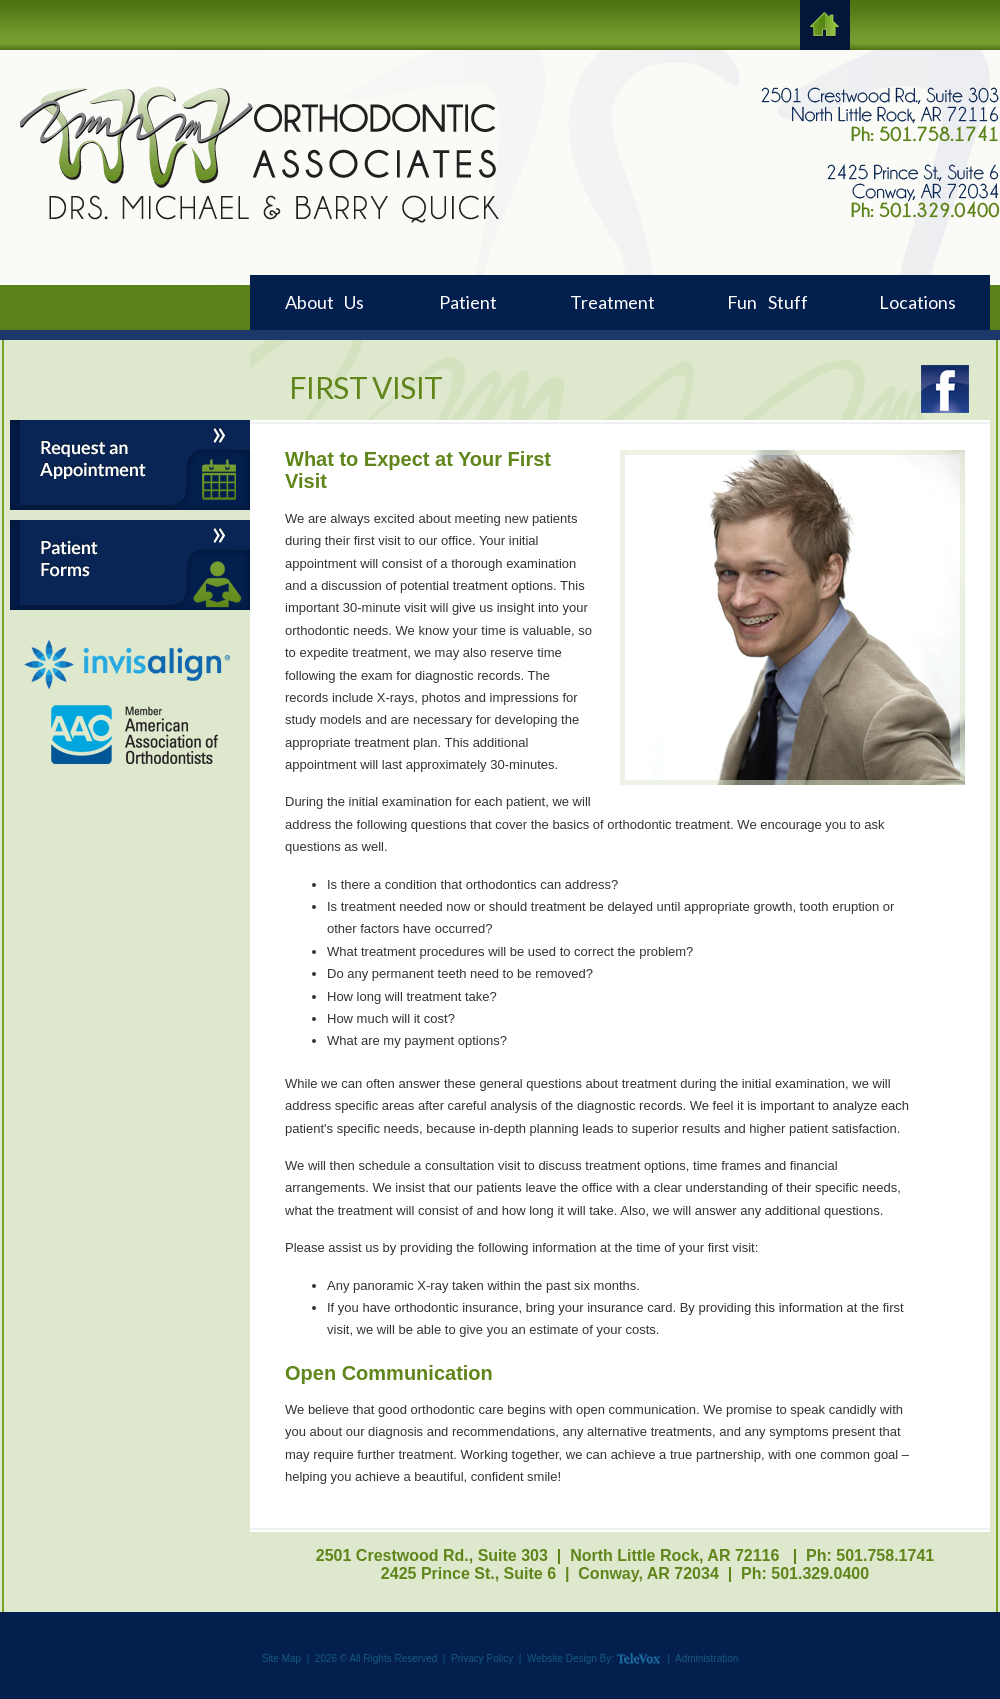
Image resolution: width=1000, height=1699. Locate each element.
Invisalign (127, 665)
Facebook (944, 389)
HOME (825, 25)
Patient (468, 302)
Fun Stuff (767, 302)
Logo (259, 154)
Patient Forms (130, 565)
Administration (706, 1658)
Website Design (562, 1658)
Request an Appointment (130, 465)
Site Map (281, 1658)
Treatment (612, 302)
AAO (136, 734)
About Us (324, 302)
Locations (917, 302)
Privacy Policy (482, 1658)
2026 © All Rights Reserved (376, 1658)
